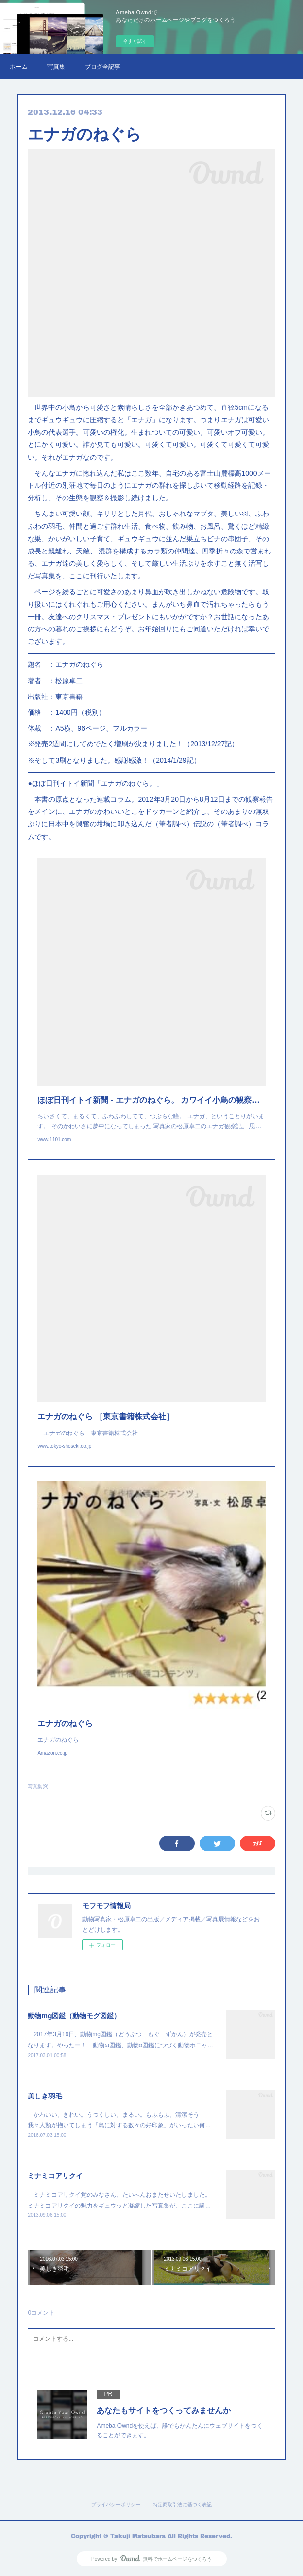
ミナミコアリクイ (55, 2176)
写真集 (56, 66)
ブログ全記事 (102, 66)
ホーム (19, 66)
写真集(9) (38, 1786)
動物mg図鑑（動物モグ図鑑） (74, 2016)
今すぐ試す (135, 41)
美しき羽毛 (45, 2096)
